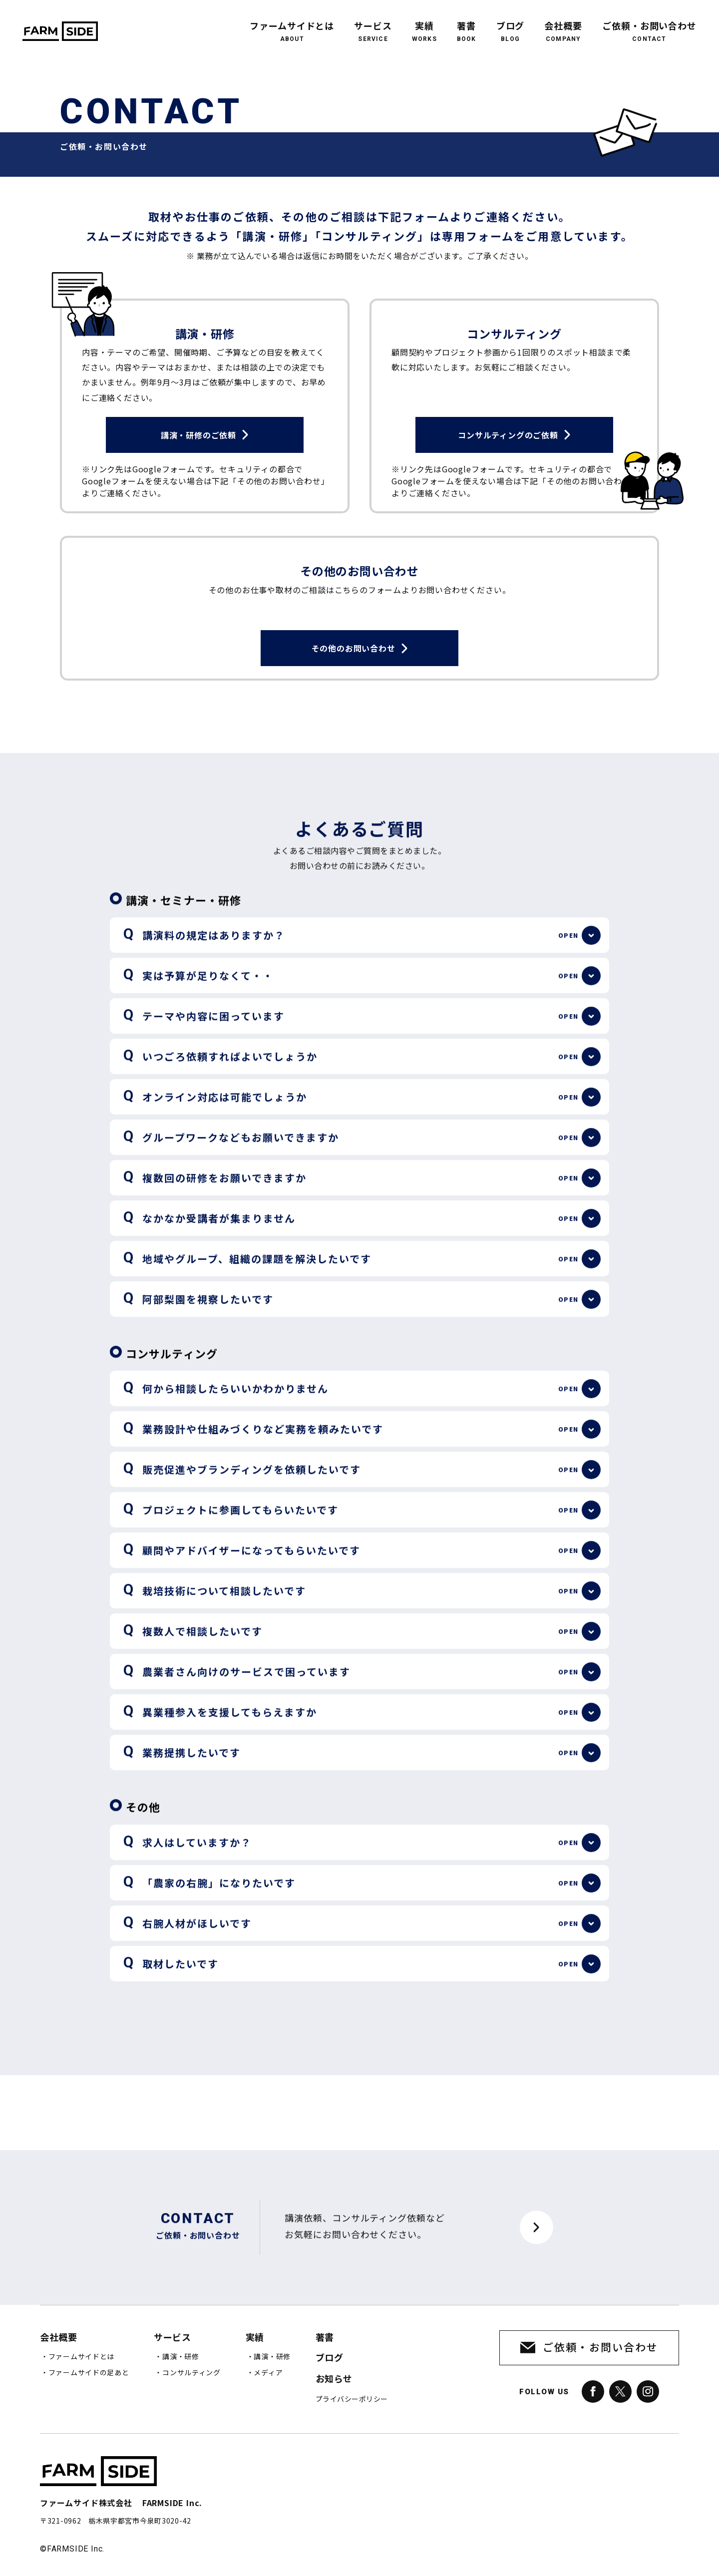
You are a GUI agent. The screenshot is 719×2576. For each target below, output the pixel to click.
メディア (268, 2373)
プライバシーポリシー (352, 2399)
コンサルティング (191, 2373)
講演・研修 (180, 2357)
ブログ (510, 25)
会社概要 (563, 25)
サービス (373, 25)
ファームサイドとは (292, 25)
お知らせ (334, 2379)
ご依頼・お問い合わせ (649, 25)
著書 (466, 25)
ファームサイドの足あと (88, 2373)
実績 (424, 25)
